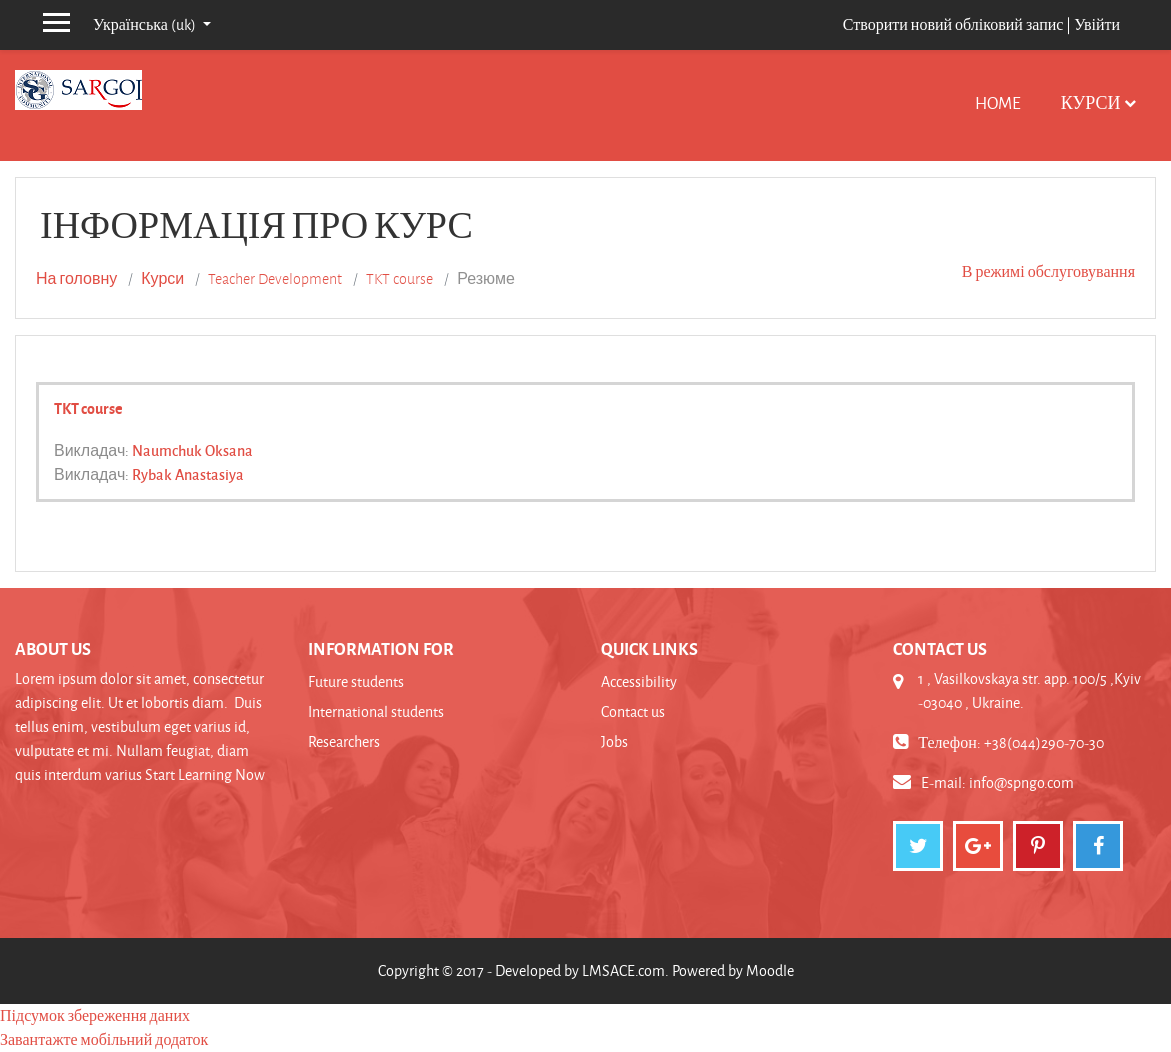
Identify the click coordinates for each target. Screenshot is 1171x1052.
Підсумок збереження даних (95, 1015)
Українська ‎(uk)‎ (146, 24)
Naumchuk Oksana (192, 450)
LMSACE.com (623, 970)
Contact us (633, 711)
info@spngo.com (1021, 782)
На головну (76, 279)
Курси (1091, 102)
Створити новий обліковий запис (953, 24)
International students (376, 711)
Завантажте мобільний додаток (104, 1039)
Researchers (344, 741)
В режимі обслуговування (1048, 271)
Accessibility (639, 681)
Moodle (770, 970)
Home (998, 102)
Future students (356, 681)
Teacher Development (275, 279)
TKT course (399, 279)
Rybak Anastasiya (188, 474)
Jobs (614, 741)
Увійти (1097, 24)
